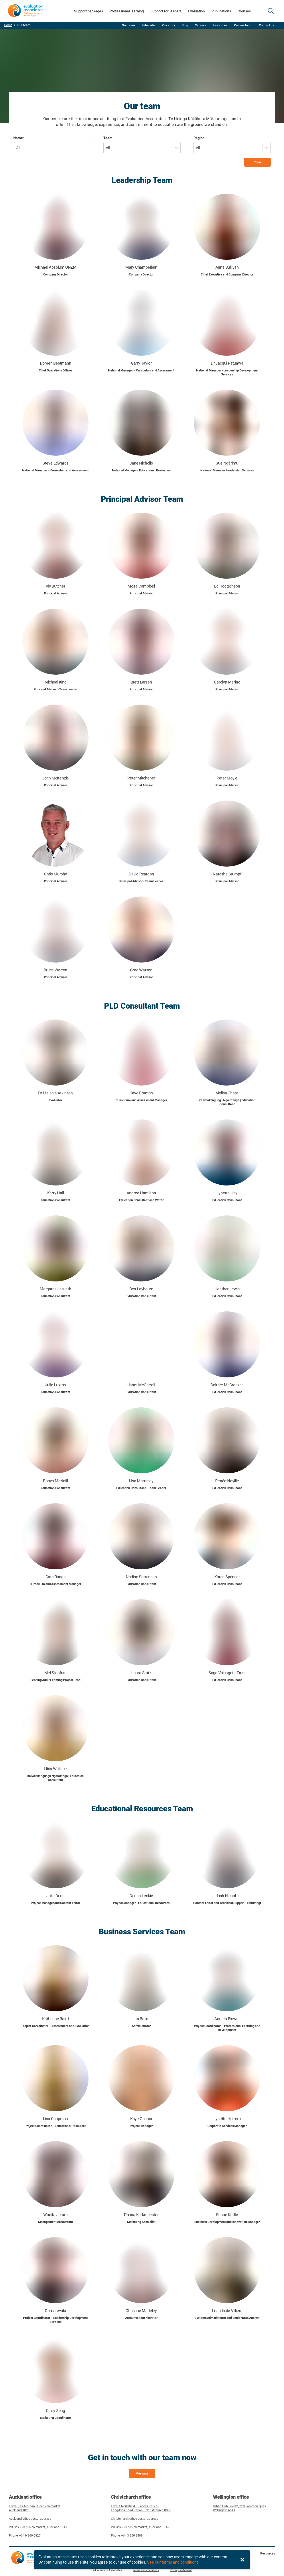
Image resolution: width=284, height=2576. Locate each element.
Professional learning (127, 11)
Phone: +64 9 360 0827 (25, 2535)
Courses (244, 11)
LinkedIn (273, 2562)
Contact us (266, 25)
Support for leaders (165, 11)
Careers (200, 25)
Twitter (262, 2562)
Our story (168, 25)
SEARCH (270, 10)
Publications (221, 11)
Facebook (250, 2562)
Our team (128, 25)
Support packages (88, 11)
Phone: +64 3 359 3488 (127, 2535)
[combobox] (106, 148)
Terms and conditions (146, 2570)
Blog (185, 25)
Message (142, 2473)
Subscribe (149, 25)
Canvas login (243, 25)
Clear (257, 162)
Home (8, 25)
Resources (220, 25)
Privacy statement (181, 2570)
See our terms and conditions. (173, 2562)
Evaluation (196, 11)
